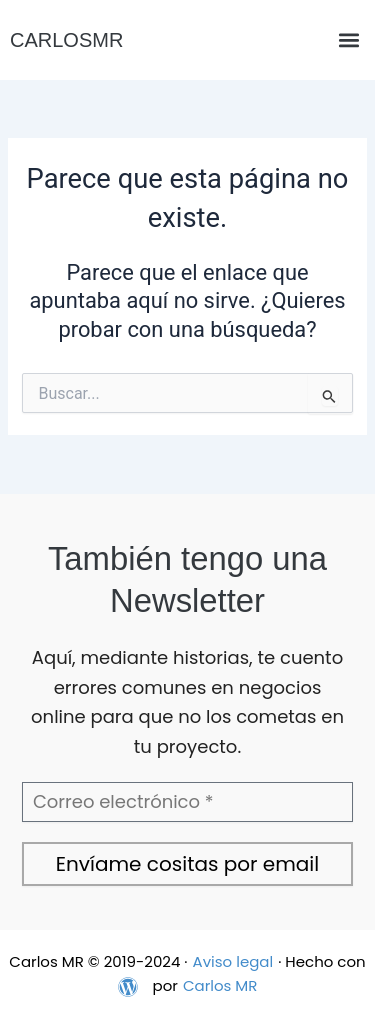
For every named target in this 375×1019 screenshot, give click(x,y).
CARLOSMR (66, 40)
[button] (348, 40)
